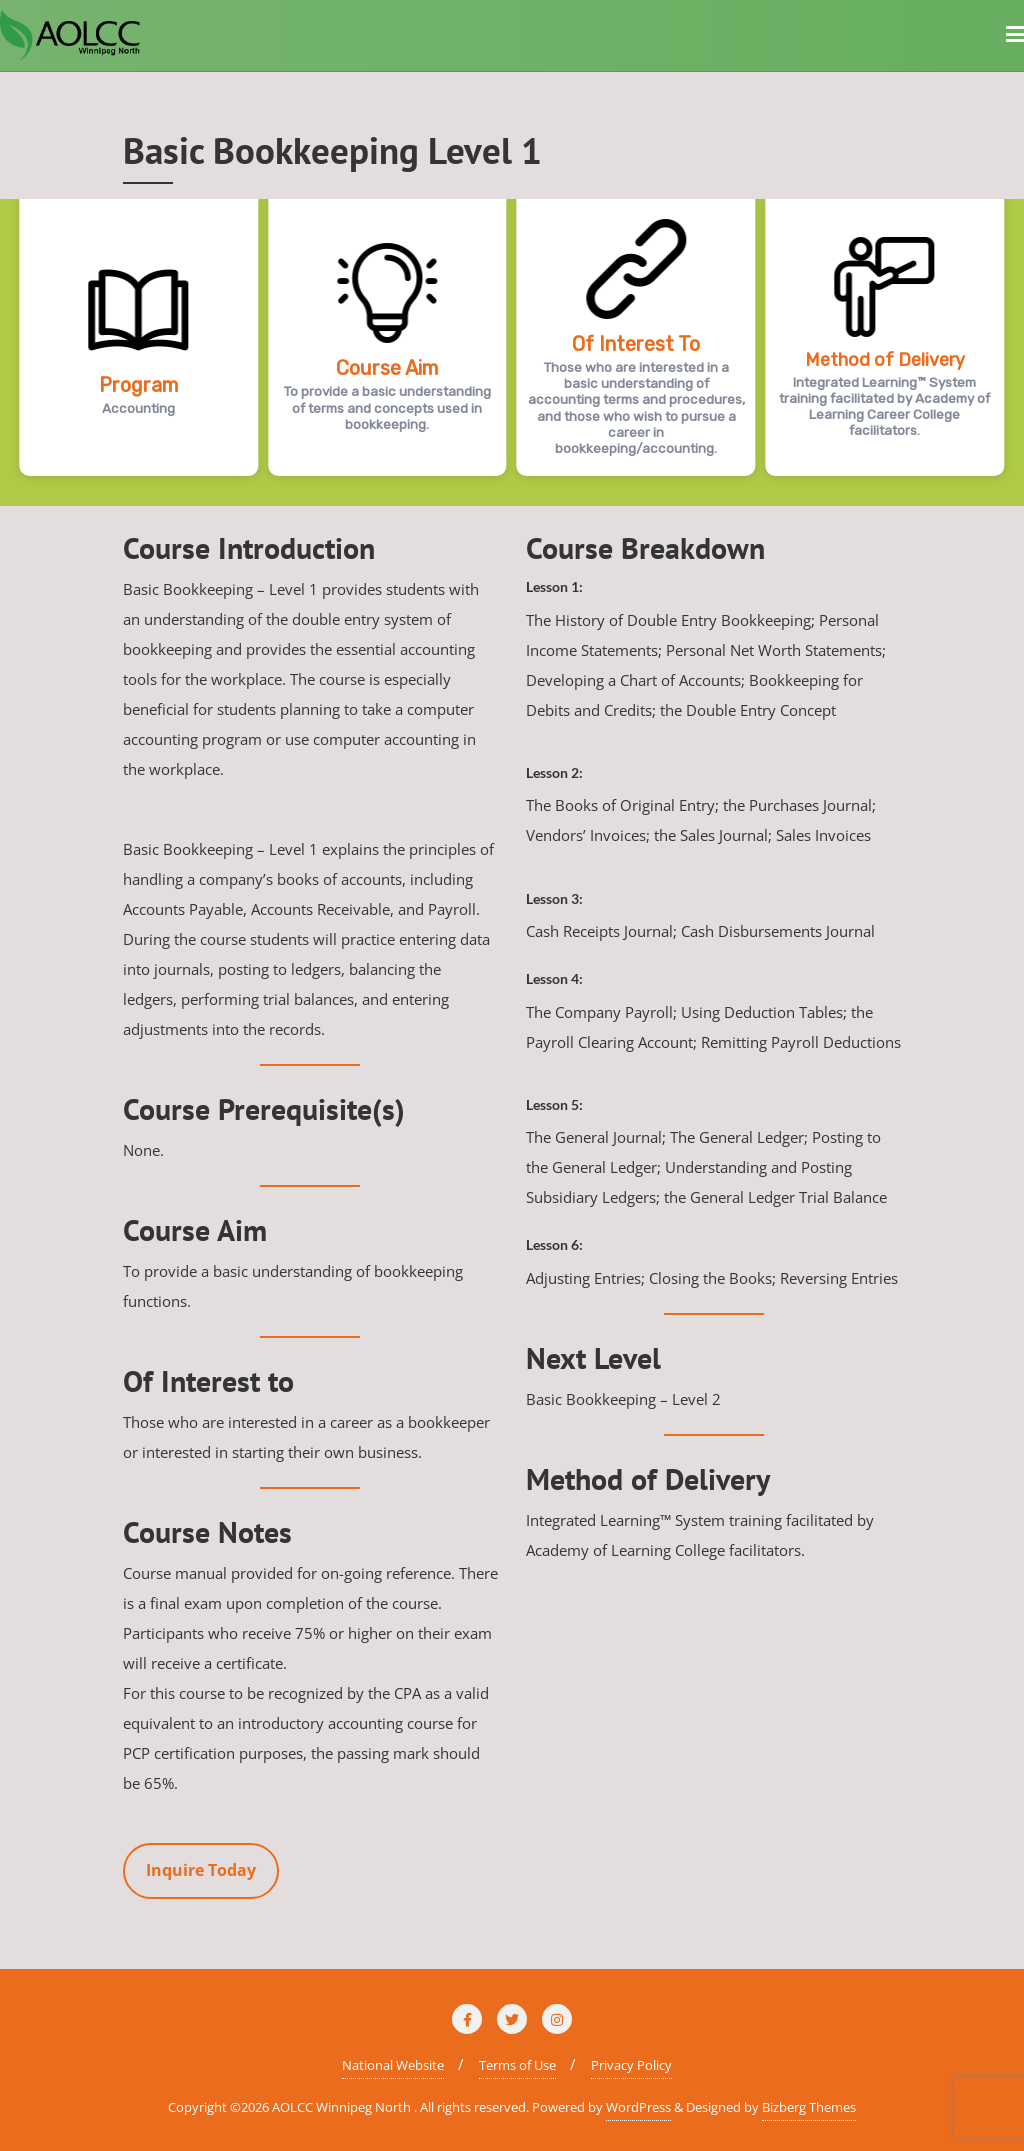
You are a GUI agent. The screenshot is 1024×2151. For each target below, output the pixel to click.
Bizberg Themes (809, 2107)
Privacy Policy (631, 2065)
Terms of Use (517, 2065)
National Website (393, 2065)
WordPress (638, 2107)
